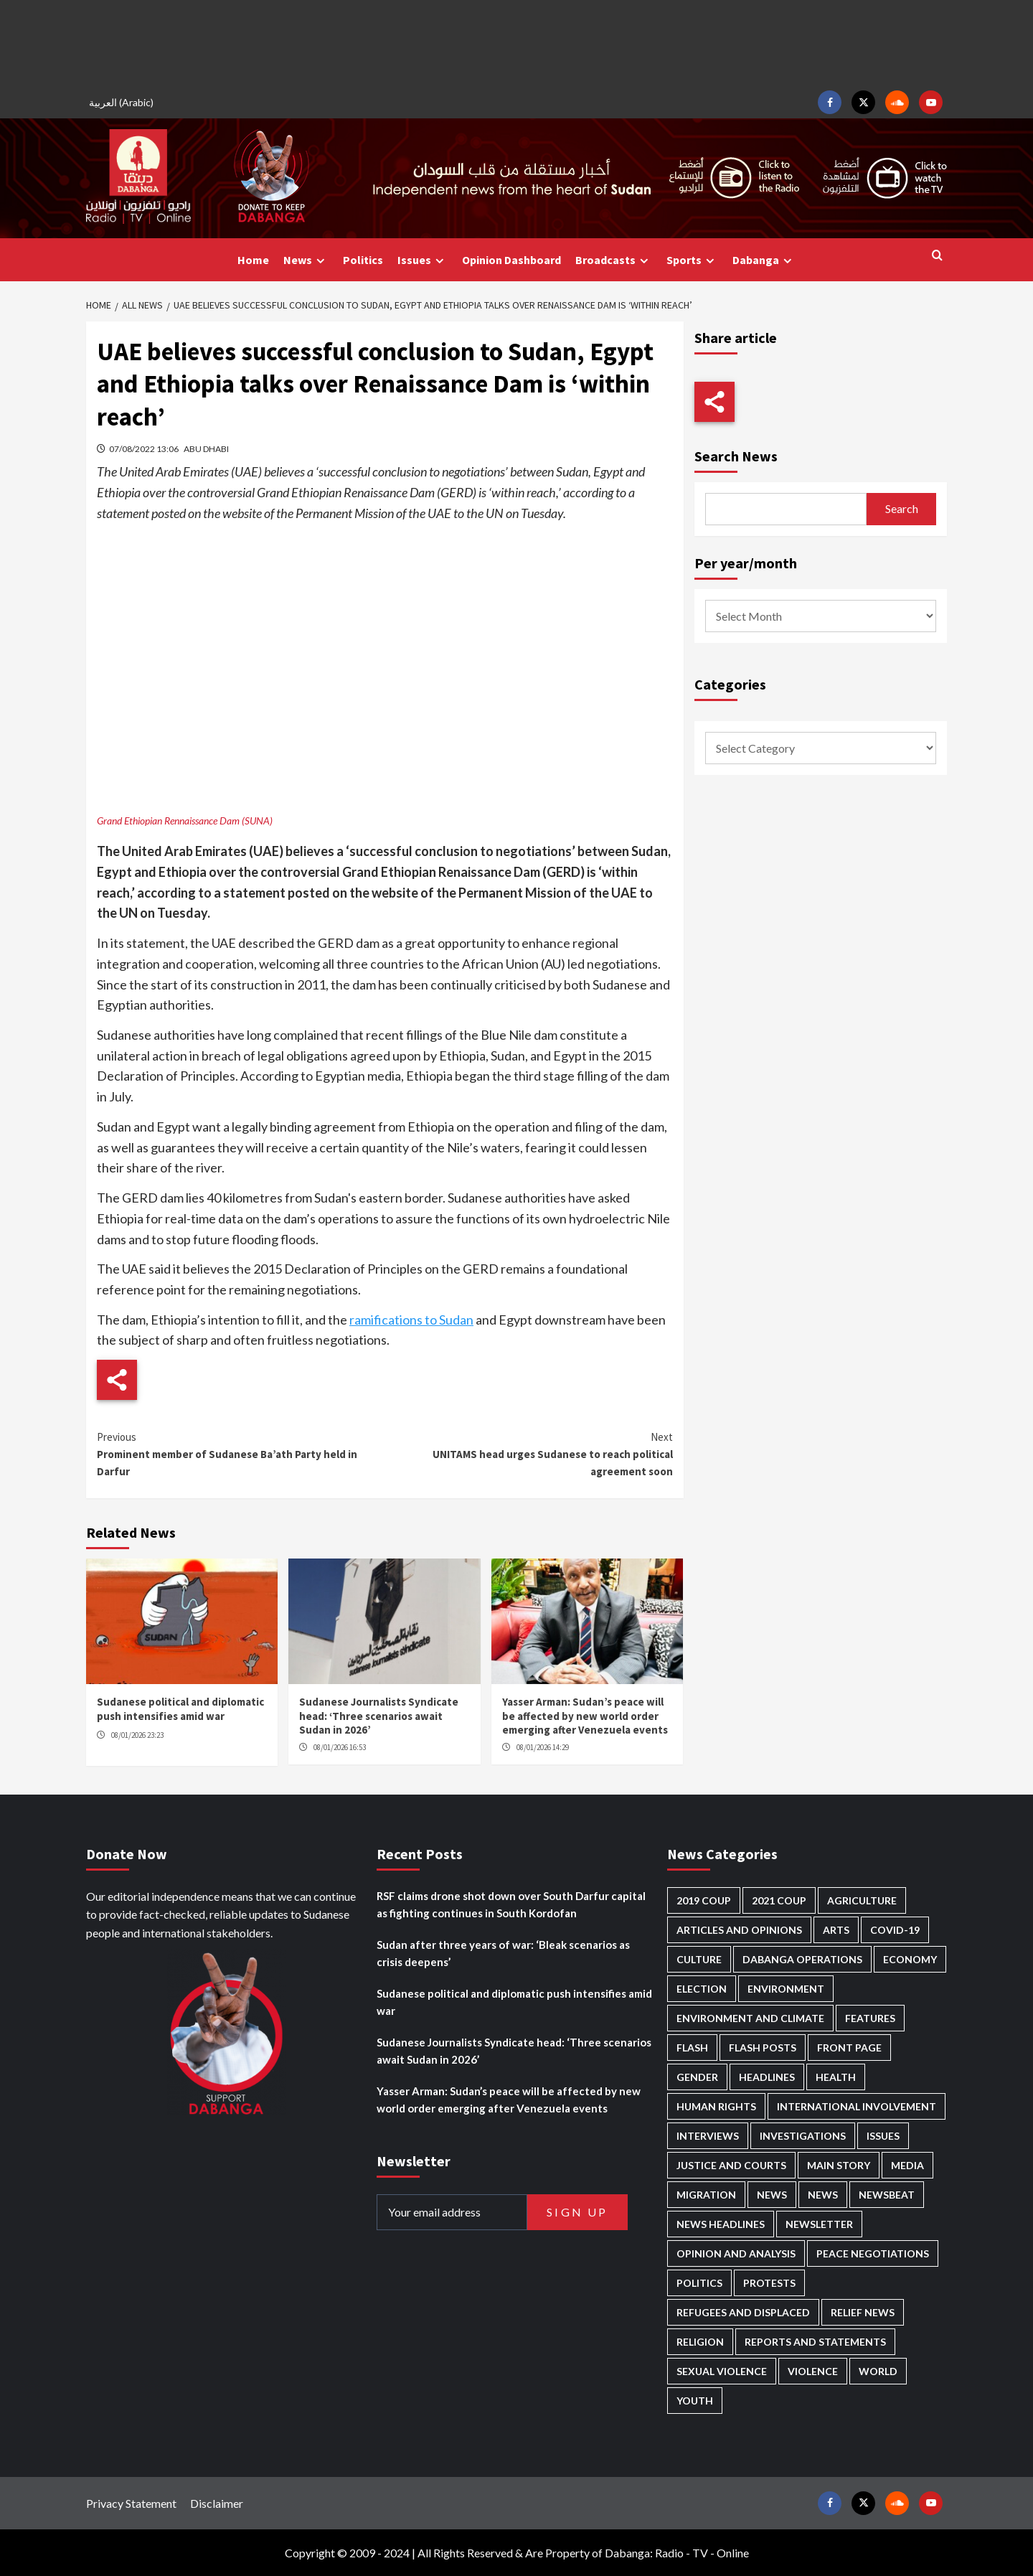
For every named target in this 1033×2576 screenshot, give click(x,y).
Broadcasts (613, 260)
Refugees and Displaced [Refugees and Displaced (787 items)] (743, 2312)
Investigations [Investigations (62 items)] (803, 2136)
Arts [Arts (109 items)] (836, 1930)
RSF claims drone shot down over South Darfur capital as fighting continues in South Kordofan (511, 1904)
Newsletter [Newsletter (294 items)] (819, 2224)
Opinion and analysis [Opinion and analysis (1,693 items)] (736, 2253)
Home (253, 260)
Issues (422, 260)
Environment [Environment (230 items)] (785, 1989)
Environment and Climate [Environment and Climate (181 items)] (750, 2018)
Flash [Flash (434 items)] (692, 2047)
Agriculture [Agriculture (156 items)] (862, 1900)
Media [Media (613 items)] (907, 2165)
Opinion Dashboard (511, 260)
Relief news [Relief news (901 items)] (863, 2312)
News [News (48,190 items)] (772, 2195)
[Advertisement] (516, 43)
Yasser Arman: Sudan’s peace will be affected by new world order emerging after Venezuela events (585, 1715)
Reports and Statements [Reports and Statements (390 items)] (815, 2342)
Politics (363, 260)
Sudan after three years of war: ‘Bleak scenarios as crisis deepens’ (503, 1953)
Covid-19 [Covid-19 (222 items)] (895, 1930)
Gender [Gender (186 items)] (697, 2077)
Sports (692, 260)
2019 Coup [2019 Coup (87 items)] (703, 1900)
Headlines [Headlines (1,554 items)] (767, 2077)
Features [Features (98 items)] (870, 2018)
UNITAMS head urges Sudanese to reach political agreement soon (528, 1453)
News (306, 260)
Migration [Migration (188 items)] (706, 2195)
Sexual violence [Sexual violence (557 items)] (721, 2371)
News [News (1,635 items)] (823, 2195)
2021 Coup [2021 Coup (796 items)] (779, 1900)
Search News (736, 456)
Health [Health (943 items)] (836, 2077)
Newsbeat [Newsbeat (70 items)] (887, 2195)
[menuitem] (123, 102)
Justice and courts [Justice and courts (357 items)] (731, 2165)
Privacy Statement (131, 2503)
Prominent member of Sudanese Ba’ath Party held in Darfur (241, 1453)
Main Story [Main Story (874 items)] (838, 2165)
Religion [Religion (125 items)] (700, 2342)
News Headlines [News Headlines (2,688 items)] (720, 2224)
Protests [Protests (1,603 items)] (769, 2283)
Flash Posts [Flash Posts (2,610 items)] (762, 2047)
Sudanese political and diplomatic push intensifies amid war (180, 1709)
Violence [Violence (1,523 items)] (813, 2371)
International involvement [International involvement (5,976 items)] (856, 2106)
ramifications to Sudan (411, 1319)
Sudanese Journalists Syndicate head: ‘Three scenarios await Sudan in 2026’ (378, 1715)
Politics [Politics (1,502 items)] (699, 2283)
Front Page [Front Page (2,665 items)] (849, 2047)
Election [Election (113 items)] (701, 1989)
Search (901, 508)
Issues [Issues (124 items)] (883, 2136)
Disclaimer (216, 2503)
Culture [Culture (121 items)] (699, 1959)
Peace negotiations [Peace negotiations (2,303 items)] (872, 2253)
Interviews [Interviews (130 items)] (707, 2136)
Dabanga (764, 260)
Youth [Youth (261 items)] (694, 2400)
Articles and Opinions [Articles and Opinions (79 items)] (739, 1930)
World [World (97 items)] (878, 2371)
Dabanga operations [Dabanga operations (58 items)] (802, 1959)
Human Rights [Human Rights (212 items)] (716, 2106)
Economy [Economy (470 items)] (910, 1959)
